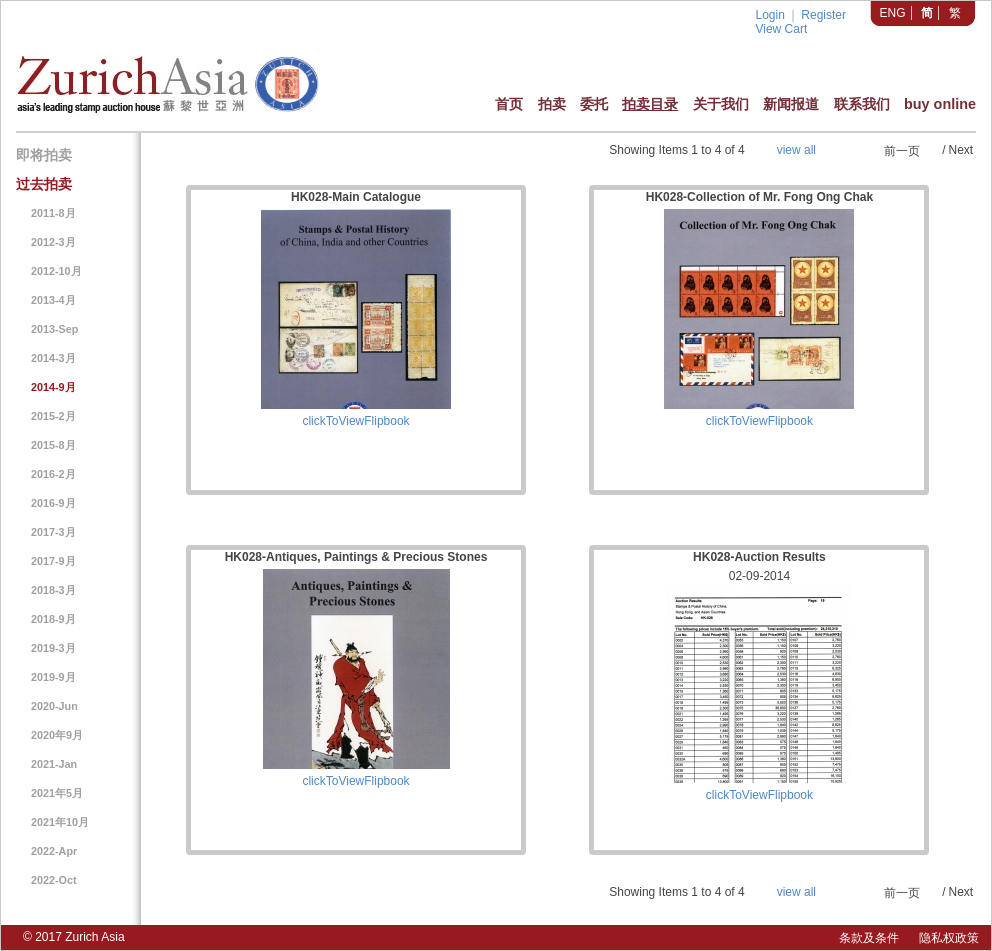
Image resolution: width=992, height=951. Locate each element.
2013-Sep (54, 329)
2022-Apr (54, 851)
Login (769, 15)
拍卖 (552, 104)
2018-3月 (53, 590)
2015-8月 (53, 445)
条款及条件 (869, 938)
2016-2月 (53, 474)
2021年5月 (57, 793)
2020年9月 (57, 735)
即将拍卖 (44, 155)
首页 (509, 104)
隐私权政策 (949, 938)
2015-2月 (53, 416)
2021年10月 (60, 822)
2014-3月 (53, 358)
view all (796, 150)
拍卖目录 (650, 104)
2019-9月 (53, 677)
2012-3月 (53, 242)
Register (823, 15)
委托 (594, 104)
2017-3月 (53, 532)
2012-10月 (56, 271)
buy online (940, 104)
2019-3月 (53, 648)
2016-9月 (53, 503)
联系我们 (862, 104)
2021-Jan (54, 764)
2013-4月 (53, 300)
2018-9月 (53, 619)
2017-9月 (53, 561)
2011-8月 (53, 213)
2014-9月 (53, 387)
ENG (893, 13)
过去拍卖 (44, 184)
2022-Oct (54, 880)
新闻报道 (791, 104)
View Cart (781, 29)
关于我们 (721, 104)
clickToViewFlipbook (355, 421)
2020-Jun (54, 706)
